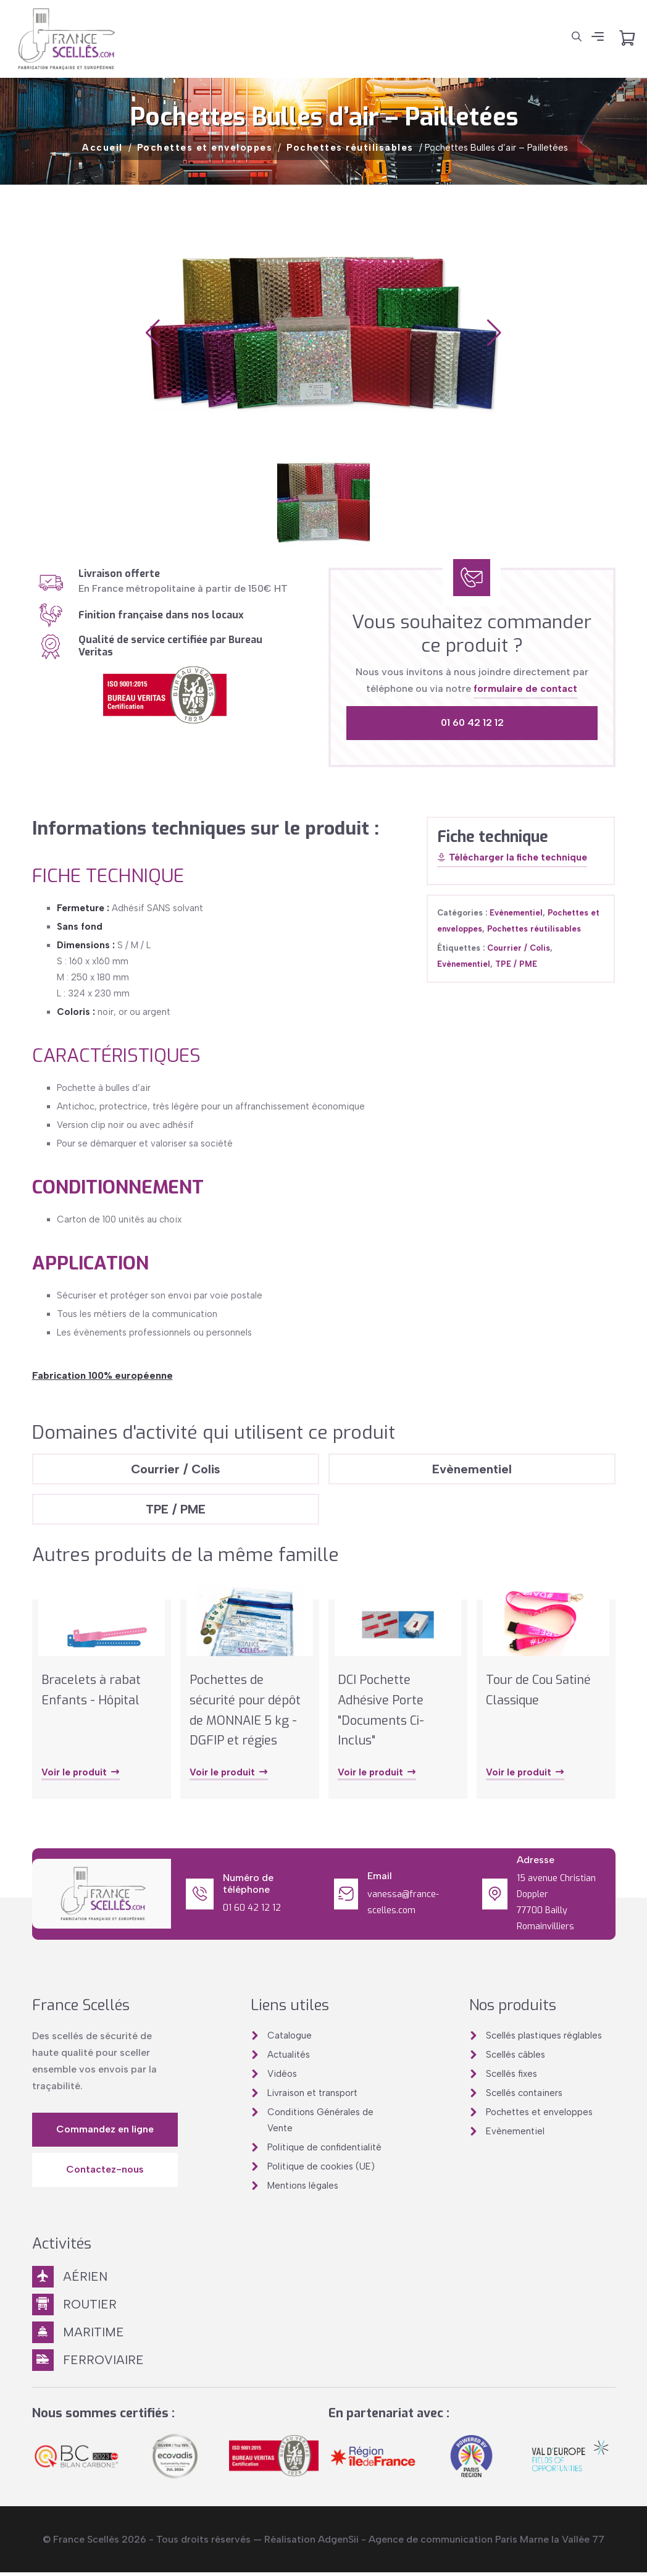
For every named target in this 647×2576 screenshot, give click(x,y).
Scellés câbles (515, 2057)
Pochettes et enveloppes (205, 147)
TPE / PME (516, 964)
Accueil (102, 147)
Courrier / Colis (518, 948)
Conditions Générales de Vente (320, 2123)
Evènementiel (516, 912)
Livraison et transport (312, 2096)
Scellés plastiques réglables (544, 2038)
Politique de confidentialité (324, 2150)
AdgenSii (338, 2543)
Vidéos (282, 2076)
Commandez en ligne (105, 2132)
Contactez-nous (105, 2172)
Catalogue (289, 2038)
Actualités (288, 2057)
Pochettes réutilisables (350, 147)
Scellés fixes (511, 2076)
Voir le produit (80, 1776)
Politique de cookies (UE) (321, 2169)
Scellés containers (524, 2096)
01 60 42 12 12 (471, 722)
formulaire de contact (525, 688)
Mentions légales (302, 2188)
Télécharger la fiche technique (512, 858)
